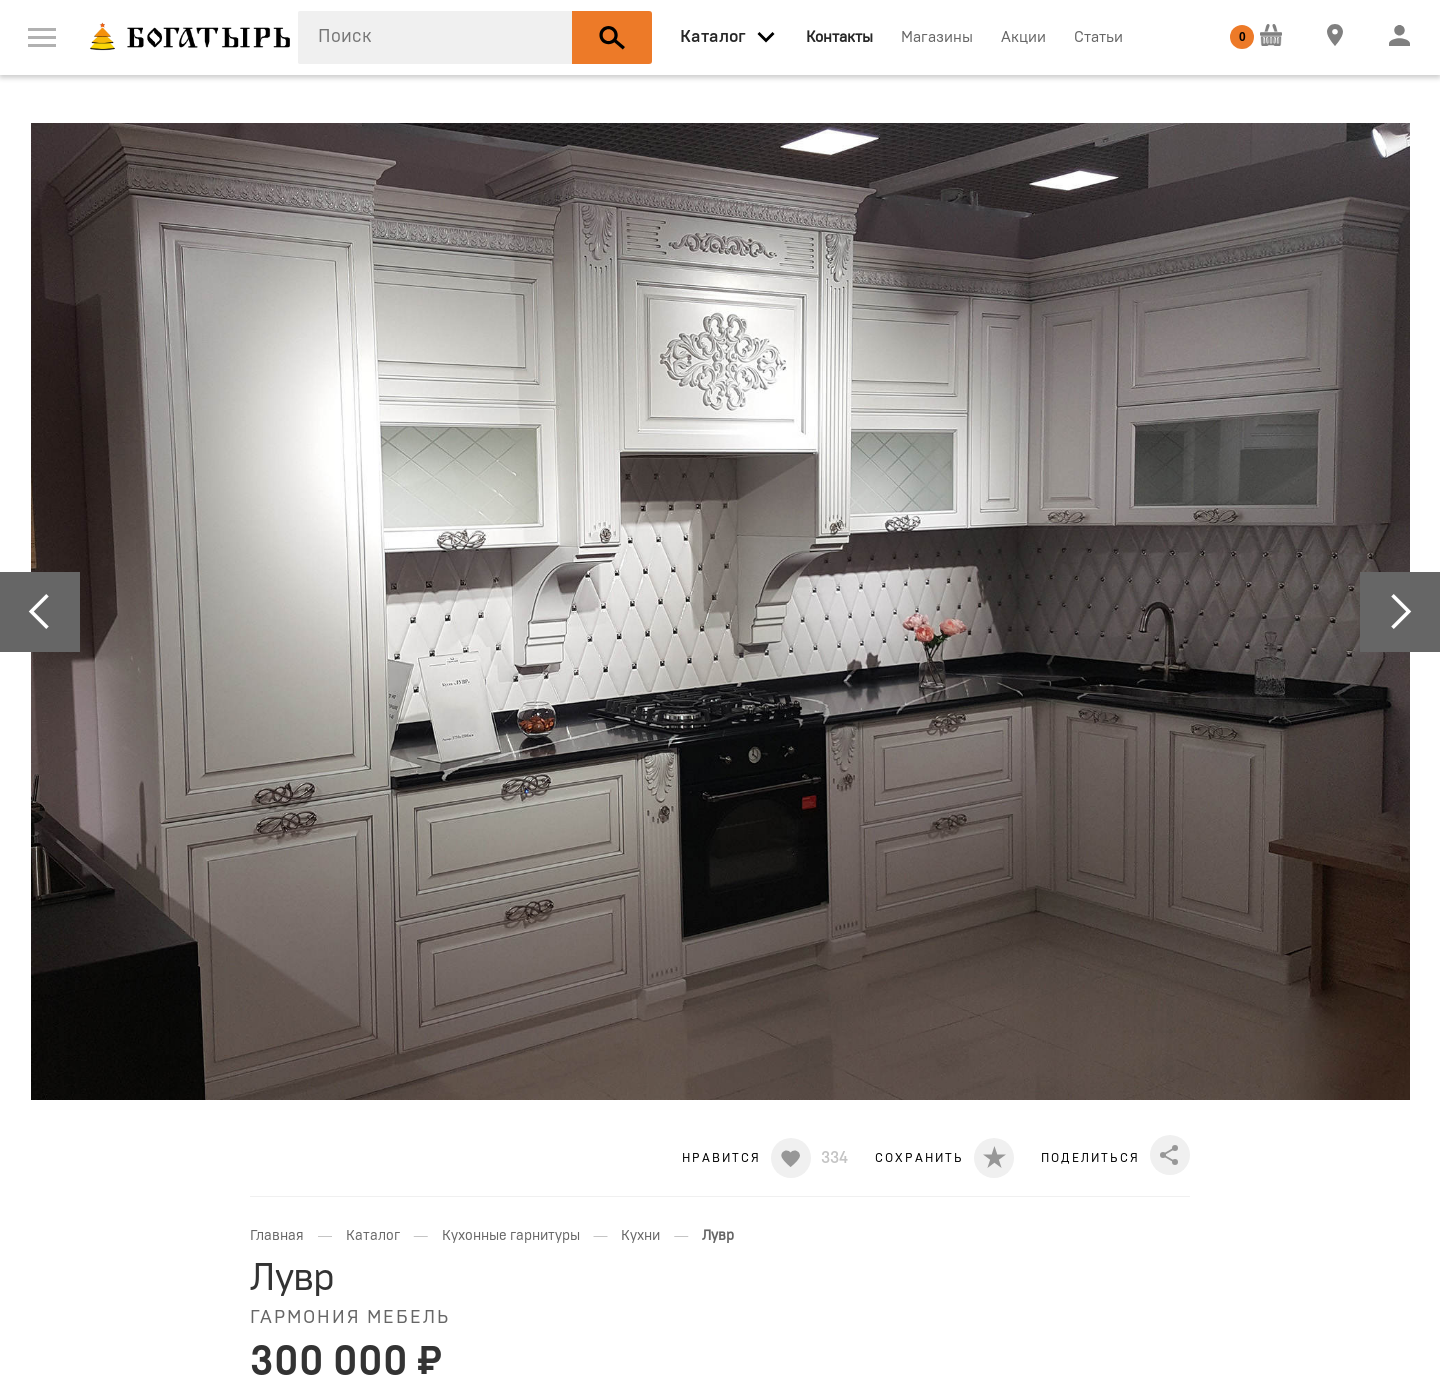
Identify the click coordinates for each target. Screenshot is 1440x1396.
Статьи (1098, 37)
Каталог (373, 1236)
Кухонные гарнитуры (511, 1236)
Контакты (839, 37)
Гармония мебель (350, 1318)
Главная (277, 1236)
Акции (1023, 37)
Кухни (640, 1236)
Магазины (937, 37)
